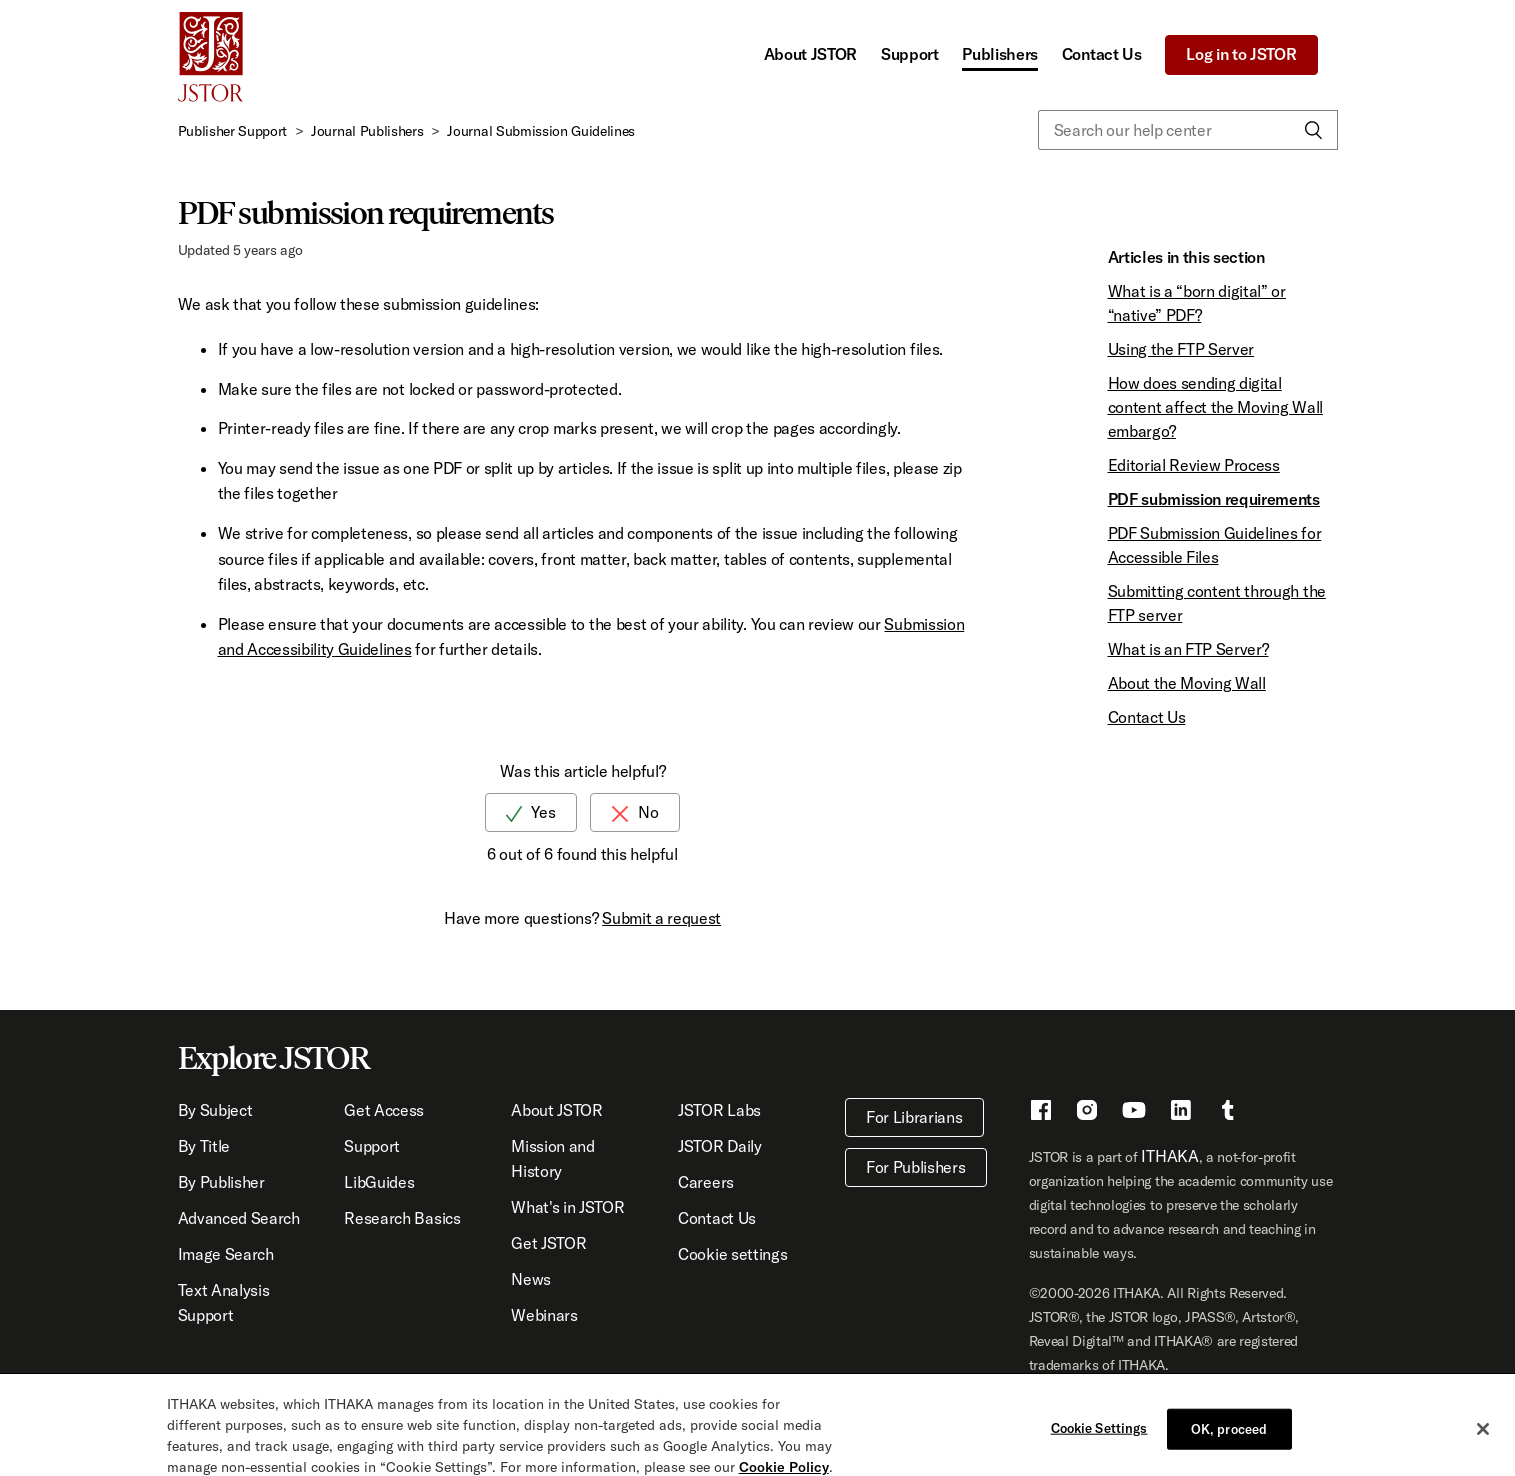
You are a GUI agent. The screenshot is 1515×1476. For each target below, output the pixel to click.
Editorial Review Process (1194, 465)
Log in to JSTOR (1241, 54)
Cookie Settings (1099, 1435)
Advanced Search (239, 1218)
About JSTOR (810, 54)
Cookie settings (732, 1254)
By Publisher (221, 1182)
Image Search (226, 1254)
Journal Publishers (367, 131)
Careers (706, 1182)
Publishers (1000, 54)
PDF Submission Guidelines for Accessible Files (1215, 545)
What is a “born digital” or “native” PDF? (1197, 303)
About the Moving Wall (1187, 683)
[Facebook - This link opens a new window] (1041, 1113)
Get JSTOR (548, 1243)
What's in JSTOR (567, 1207)
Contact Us (1102, 54)
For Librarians (914, 1117)
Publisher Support (233, 131)
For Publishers (916, 1167)
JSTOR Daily (719, 1146)
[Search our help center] (1188, 130)
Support (910, 54)
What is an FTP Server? (1188, 649)
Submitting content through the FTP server (1217, 603)
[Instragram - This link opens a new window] (1087, 1113)
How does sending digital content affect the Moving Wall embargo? (1215, 407)
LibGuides (379, 1182)
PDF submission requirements (1214, 499)
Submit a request (661, 918)
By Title (204, 1146)
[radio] (531, 812)
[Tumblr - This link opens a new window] (1228, 1113)
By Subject (215, 1110)
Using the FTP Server (1181, 349)
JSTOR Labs (719, 1110)
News (531, 1279)
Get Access (384, 1110)
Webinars (544, 1315)
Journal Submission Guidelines (541, 131)
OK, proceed (1229, 1436)
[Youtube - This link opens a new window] (1134, 1113)
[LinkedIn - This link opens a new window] (1181, 1113)
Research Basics (402, 1218)
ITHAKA (1169, 1156)
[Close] (1483, 1437)
